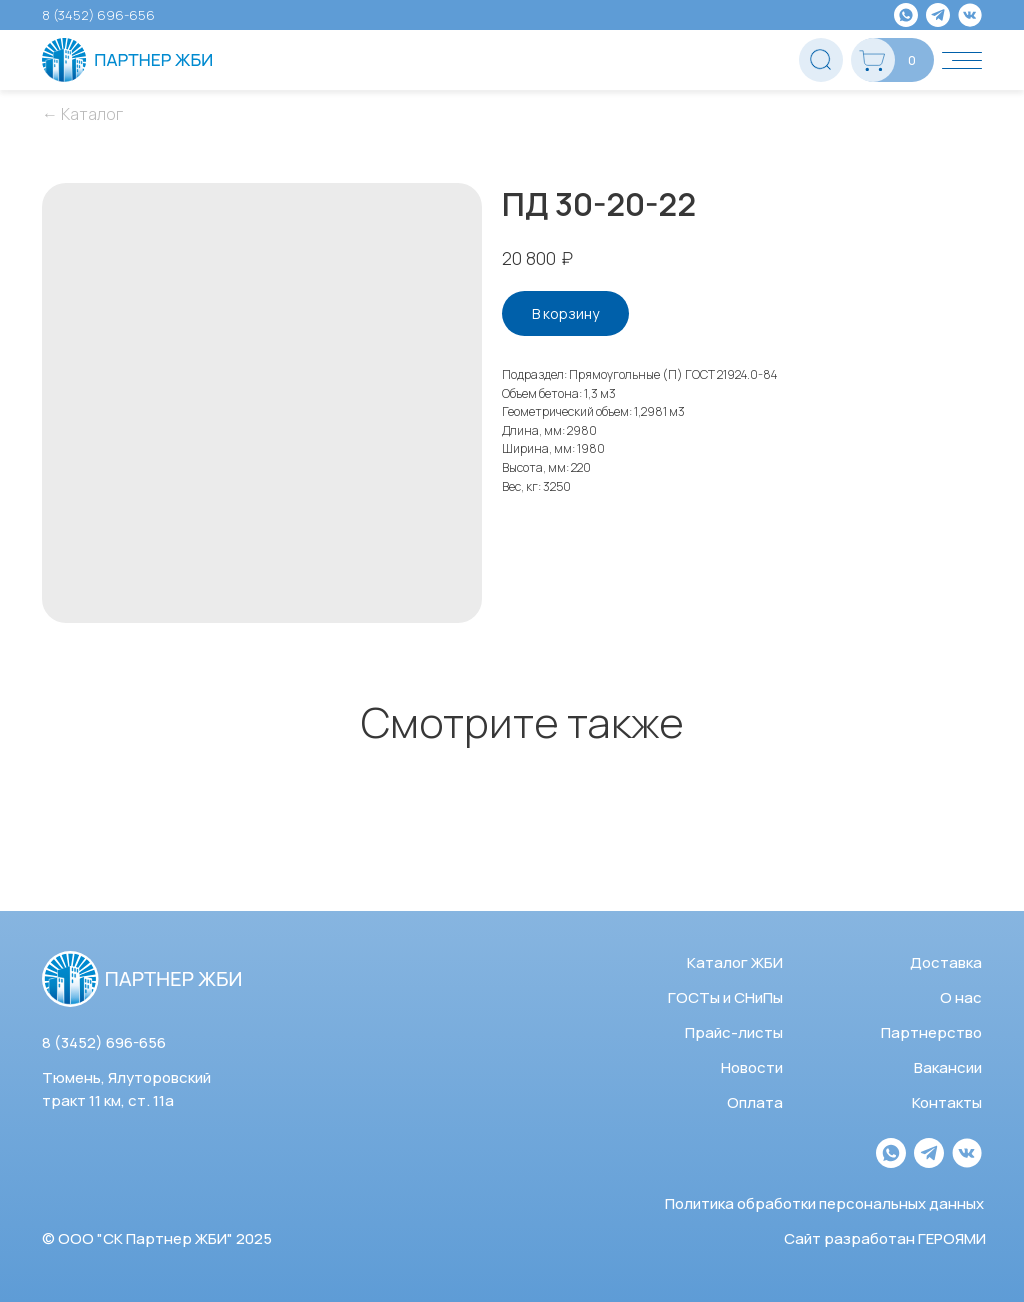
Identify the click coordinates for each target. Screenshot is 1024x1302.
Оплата (755, 1102)
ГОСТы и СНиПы (725, 997)
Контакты (947, 1102)
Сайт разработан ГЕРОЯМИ (885, 1238)
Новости (752, 1067)
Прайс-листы (734, 1032)
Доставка (946, 962)
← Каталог (82, 114)
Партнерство (931, 1032)
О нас (961, 997)
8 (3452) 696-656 (98, 15)
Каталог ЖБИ (735, 962)
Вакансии (948, 1067)
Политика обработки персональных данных (824, 1203)
